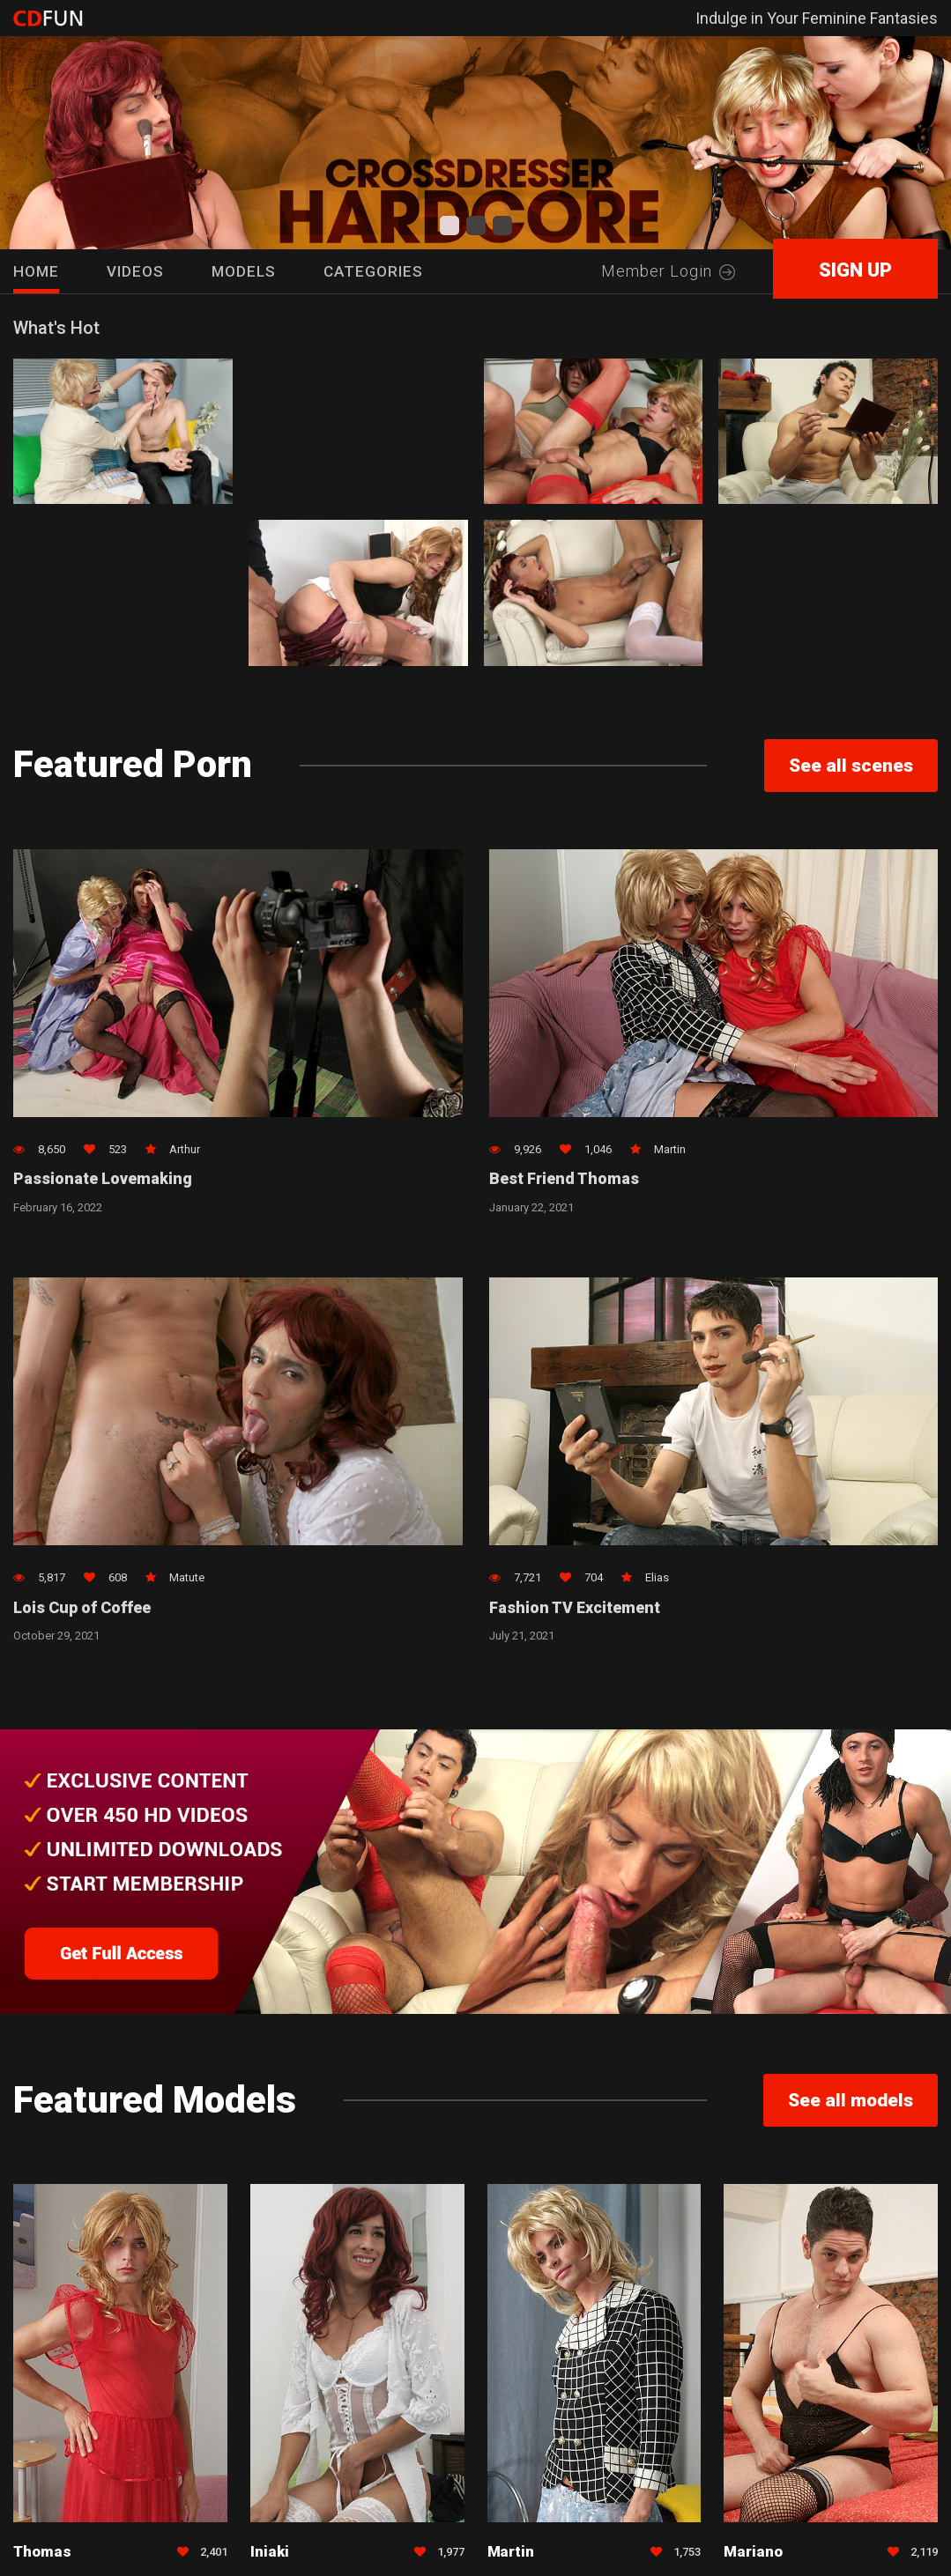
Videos (135, 271)
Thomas (42, 2553)
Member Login (668, 271)
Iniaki (269, 2553)
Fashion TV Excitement (575, 1609)
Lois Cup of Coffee (82, 1609)
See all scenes (851, 765)
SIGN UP (855, 270)
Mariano (753, 2553)
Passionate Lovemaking (102, 1180)
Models (244, 271)
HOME (36, 271)
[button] (449, 225)
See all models (850, 2102)
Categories (373, 271)
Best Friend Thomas (565, 1180)
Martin (511, 2553)
